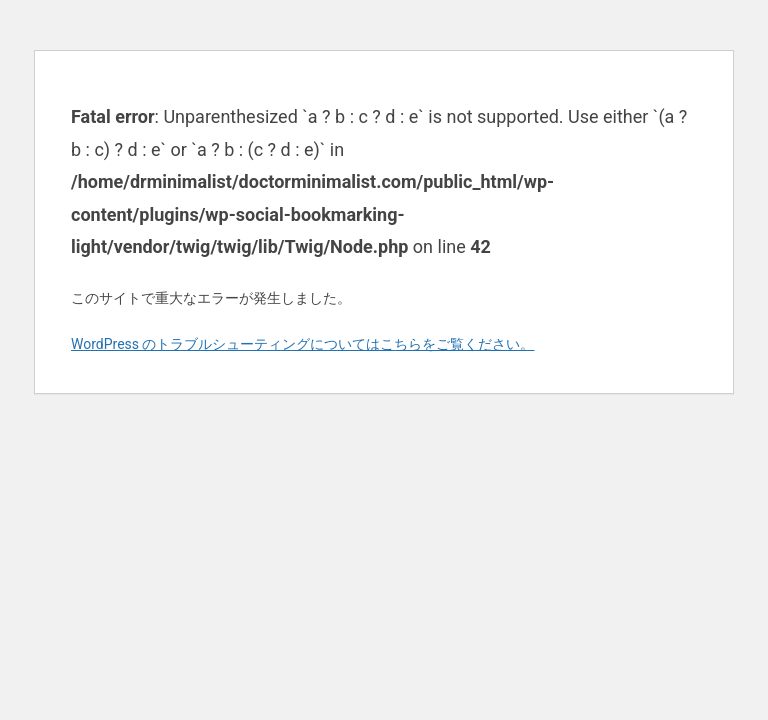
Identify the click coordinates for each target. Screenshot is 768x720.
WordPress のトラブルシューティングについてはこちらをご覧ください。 (303, 344)
